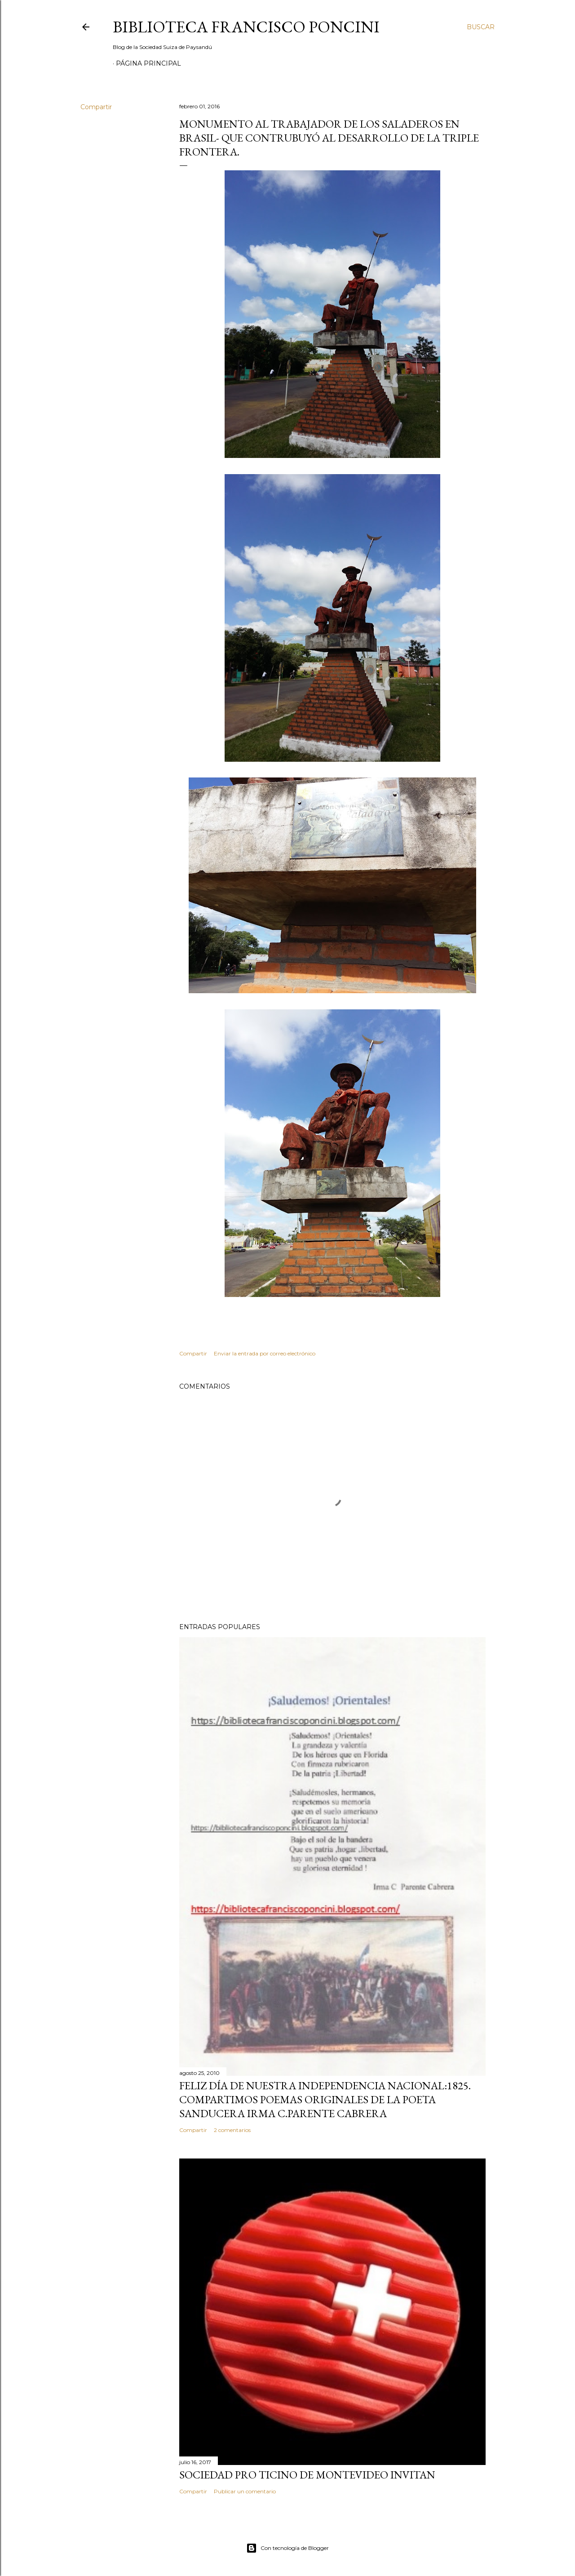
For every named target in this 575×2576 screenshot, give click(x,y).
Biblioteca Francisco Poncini (246, 26)
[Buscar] (481, 27)
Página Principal (148, 63)
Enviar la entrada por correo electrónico (264, 1353)
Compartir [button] (96, 107)
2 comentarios (232, 2130)
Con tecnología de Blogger (287, 2548)
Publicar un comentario (245, 2491)
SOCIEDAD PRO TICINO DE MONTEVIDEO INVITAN (307, 2475)
